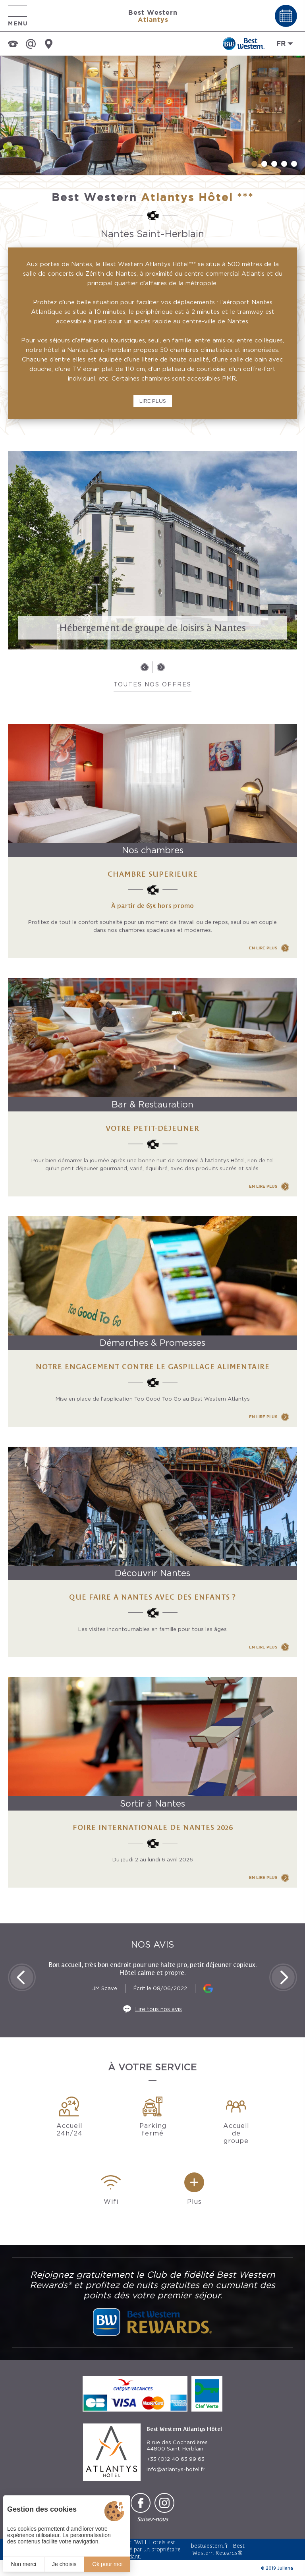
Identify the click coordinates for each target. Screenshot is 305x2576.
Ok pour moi (107, 2564)
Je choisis (64, 2564)
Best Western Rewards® (219, 2549)
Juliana (285, 2568)
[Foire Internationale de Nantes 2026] (152, 1782)
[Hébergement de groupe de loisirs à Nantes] (152, 550)
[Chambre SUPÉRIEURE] (152, 841)
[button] (254, 164)
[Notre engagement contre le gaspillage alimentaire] (152, 1321)
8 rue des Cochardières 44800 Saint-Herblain (177, 2445)
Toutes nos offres (152, 684)
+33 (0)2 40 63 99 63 (176, 2459)
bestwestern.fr (209, 2545)
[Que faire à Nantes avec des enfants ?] (152, 1552)
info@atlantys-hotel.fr (176, 2469)
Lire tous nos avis (158, 2009)
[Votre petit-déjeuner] (152, 1087)
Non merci (23, 2564)
